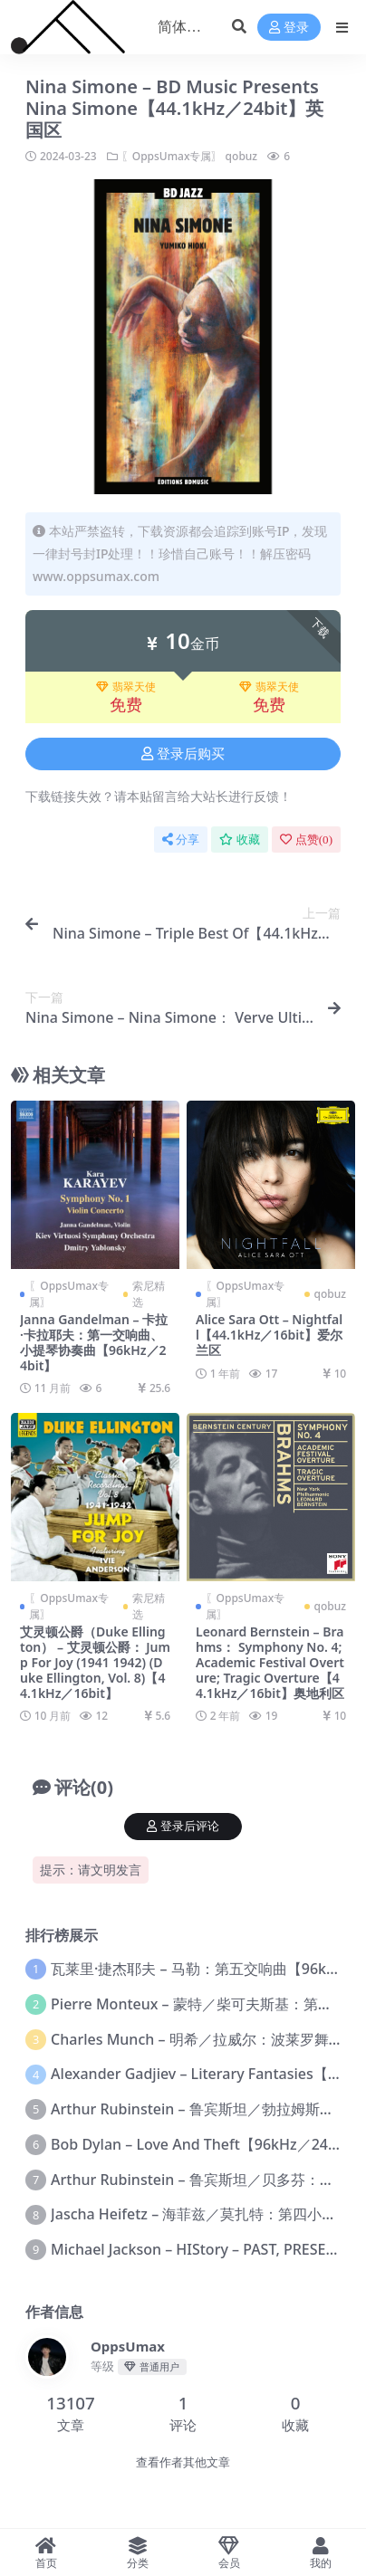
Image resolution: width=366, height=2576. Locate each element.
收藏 (239, 839)
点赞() (306, 839)
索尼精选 (148, 1294)
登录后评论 (183, 1826)
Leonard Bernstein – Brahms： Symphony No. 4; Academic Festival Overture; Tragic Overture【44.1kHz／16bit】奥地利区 (270, 1662)
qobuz (241, 156)
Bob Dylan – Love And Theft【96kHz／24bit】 (206, 2144)
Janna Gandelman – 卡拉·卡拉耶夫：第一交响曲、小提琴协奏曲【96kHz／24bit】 (94, 1342)
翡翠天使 (126, 687)
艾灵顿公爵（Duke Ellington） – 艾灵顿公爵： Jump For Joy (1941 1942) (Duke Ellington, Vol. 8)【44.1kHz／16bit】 (95, 1662)
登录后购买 (183, 754)
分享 (180, 839)
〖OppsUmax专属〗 (172, 156)
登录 (289, 27)
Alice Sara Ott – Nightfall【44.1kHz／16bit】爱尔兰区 (269, 1335)
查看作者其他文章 (183, 2462)
